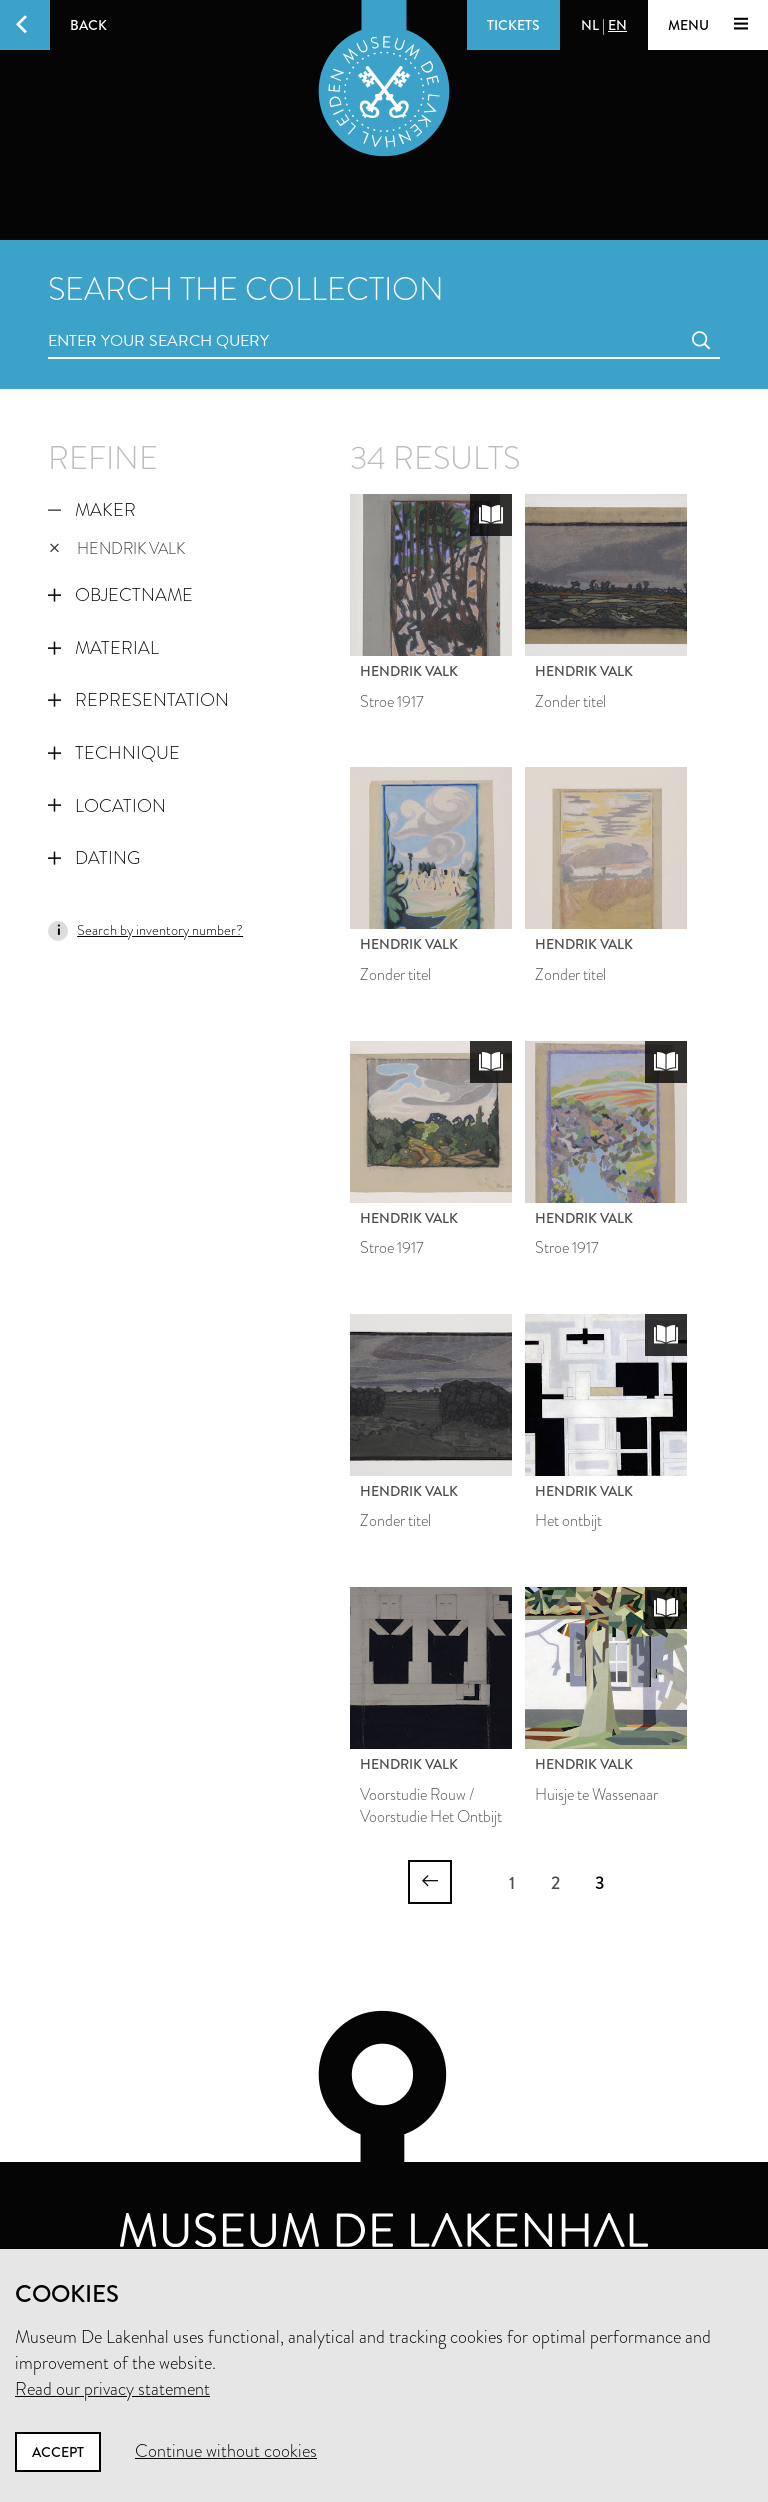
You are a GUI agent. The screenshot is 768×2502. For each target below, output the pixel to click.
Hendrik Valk (117, 548)
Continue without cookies (226, 2451)
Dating (94, 858)
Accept (58, 2452)
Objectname (120, 595)
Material (103, 648)
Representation (138, 700)
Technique (114, 753)
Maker (92, 510)
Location (107, 806)
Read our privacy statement (112, 2389)
